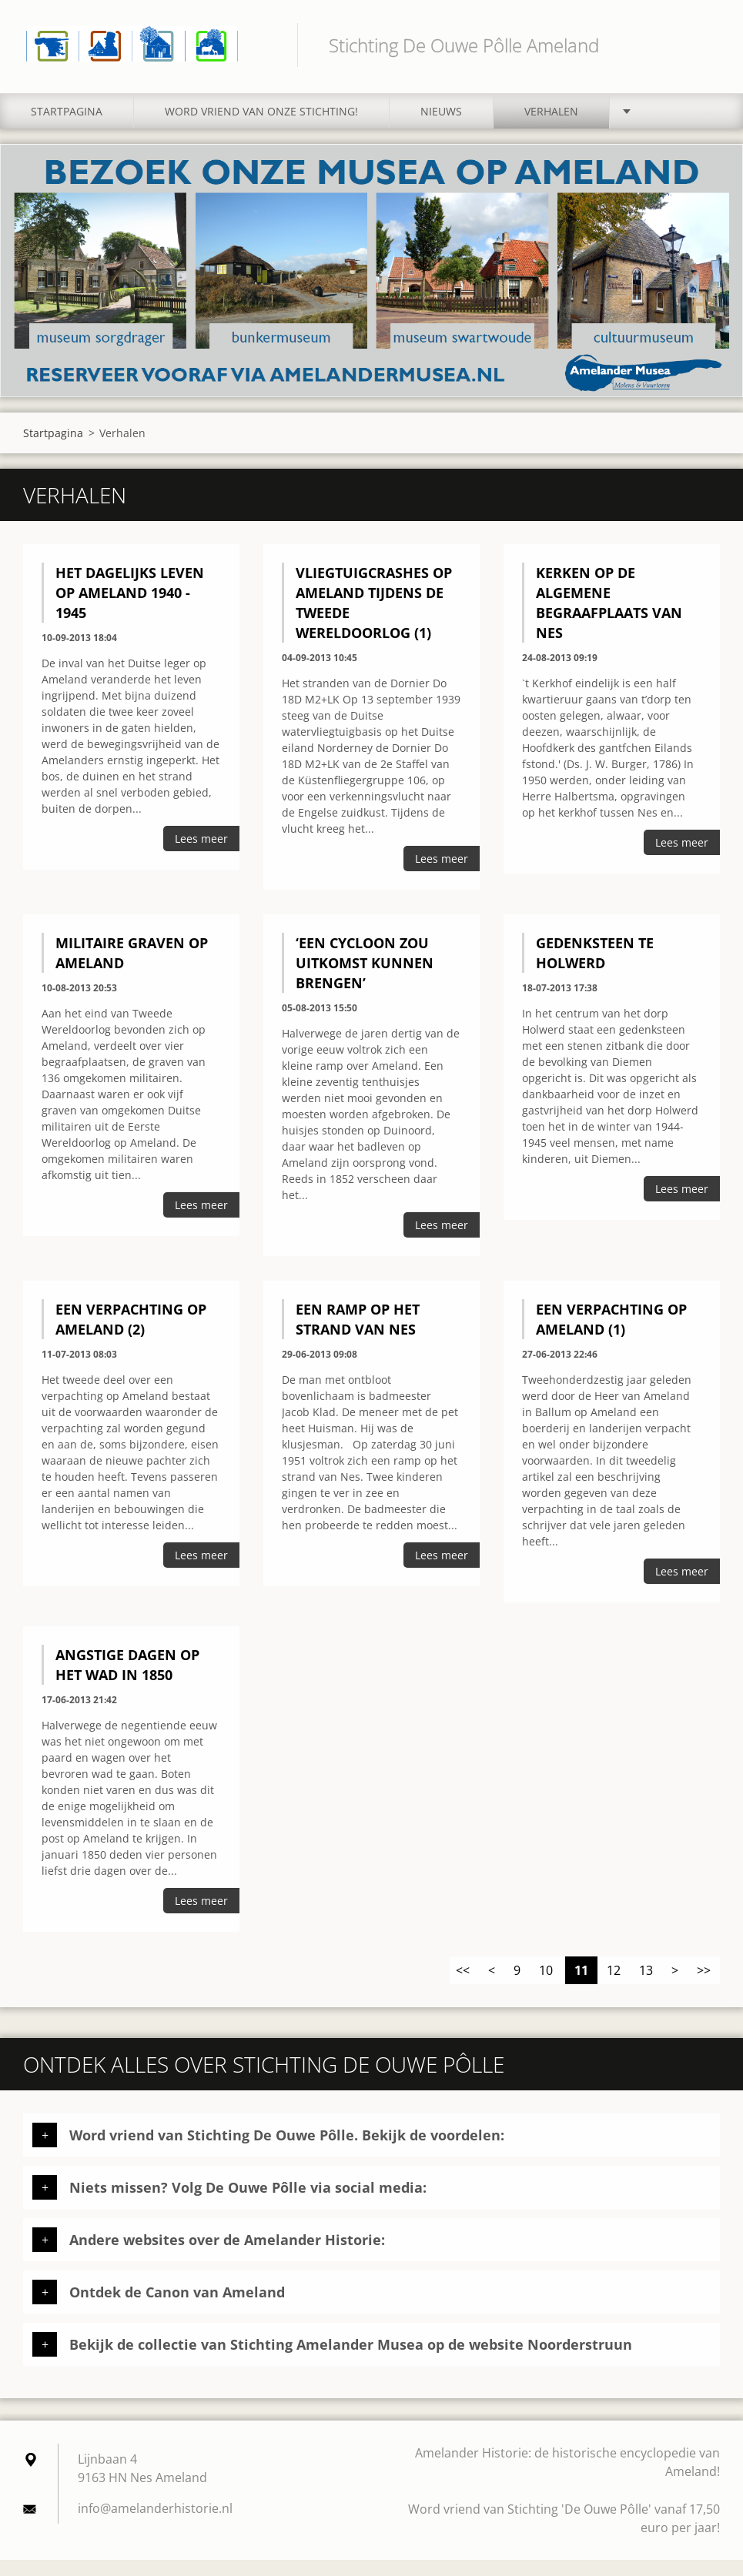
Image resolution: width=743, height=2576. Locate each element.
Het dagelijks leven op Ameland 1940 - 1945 (129, 609)
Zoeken (703, 44)
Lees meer (201, 855)
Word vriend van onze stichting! (261, 128)
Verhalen (551, 128)
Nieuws (441, 128)
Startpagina (66, 128)
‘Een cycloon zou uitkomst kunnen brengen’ (364, 979)
